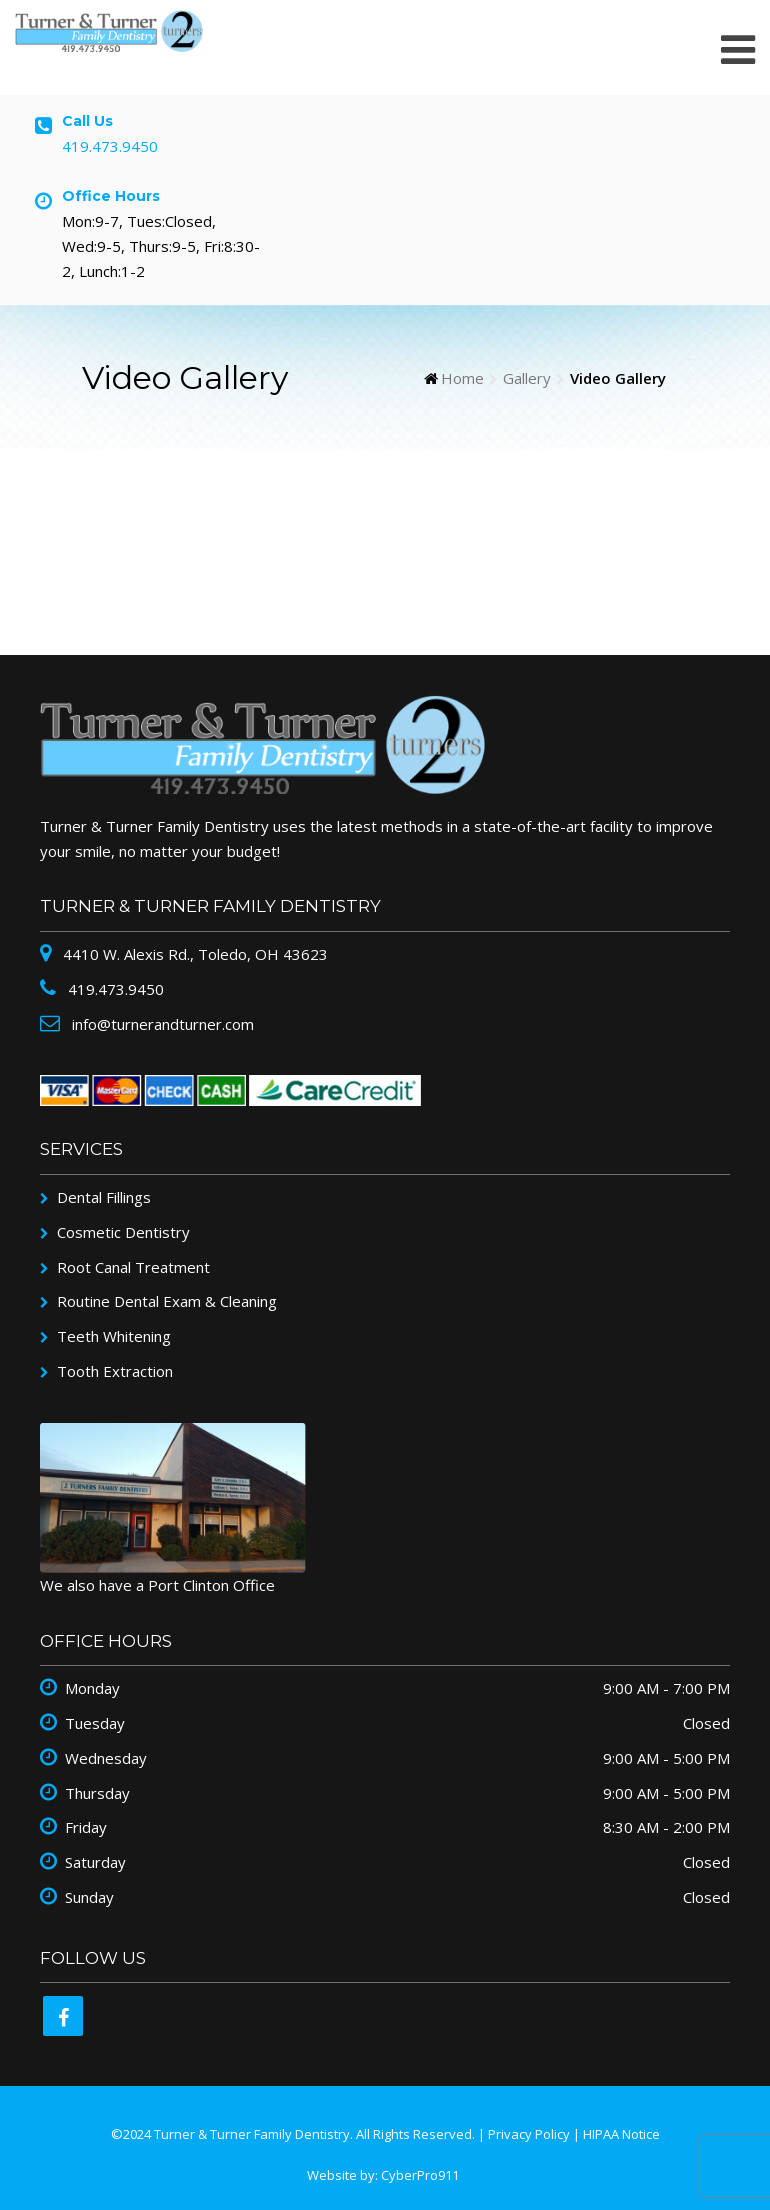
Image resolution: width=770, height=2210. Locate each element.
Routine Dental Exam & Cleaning (167, 1301)
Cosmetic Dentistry (123, 1232)
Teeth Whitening (114, 1336)
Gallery (527, 378)
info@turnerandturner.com (161, 1024)
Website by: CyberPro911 (383, 2175)
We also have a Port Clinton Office (157, 1585)
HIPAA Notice (621, 2134)
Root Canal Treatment (133, 1267)
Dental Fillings (104, 1197)
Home (462, 378)
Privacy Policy (529, 2134)
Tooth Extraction (115, 1371)
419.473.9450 (110, 146)
